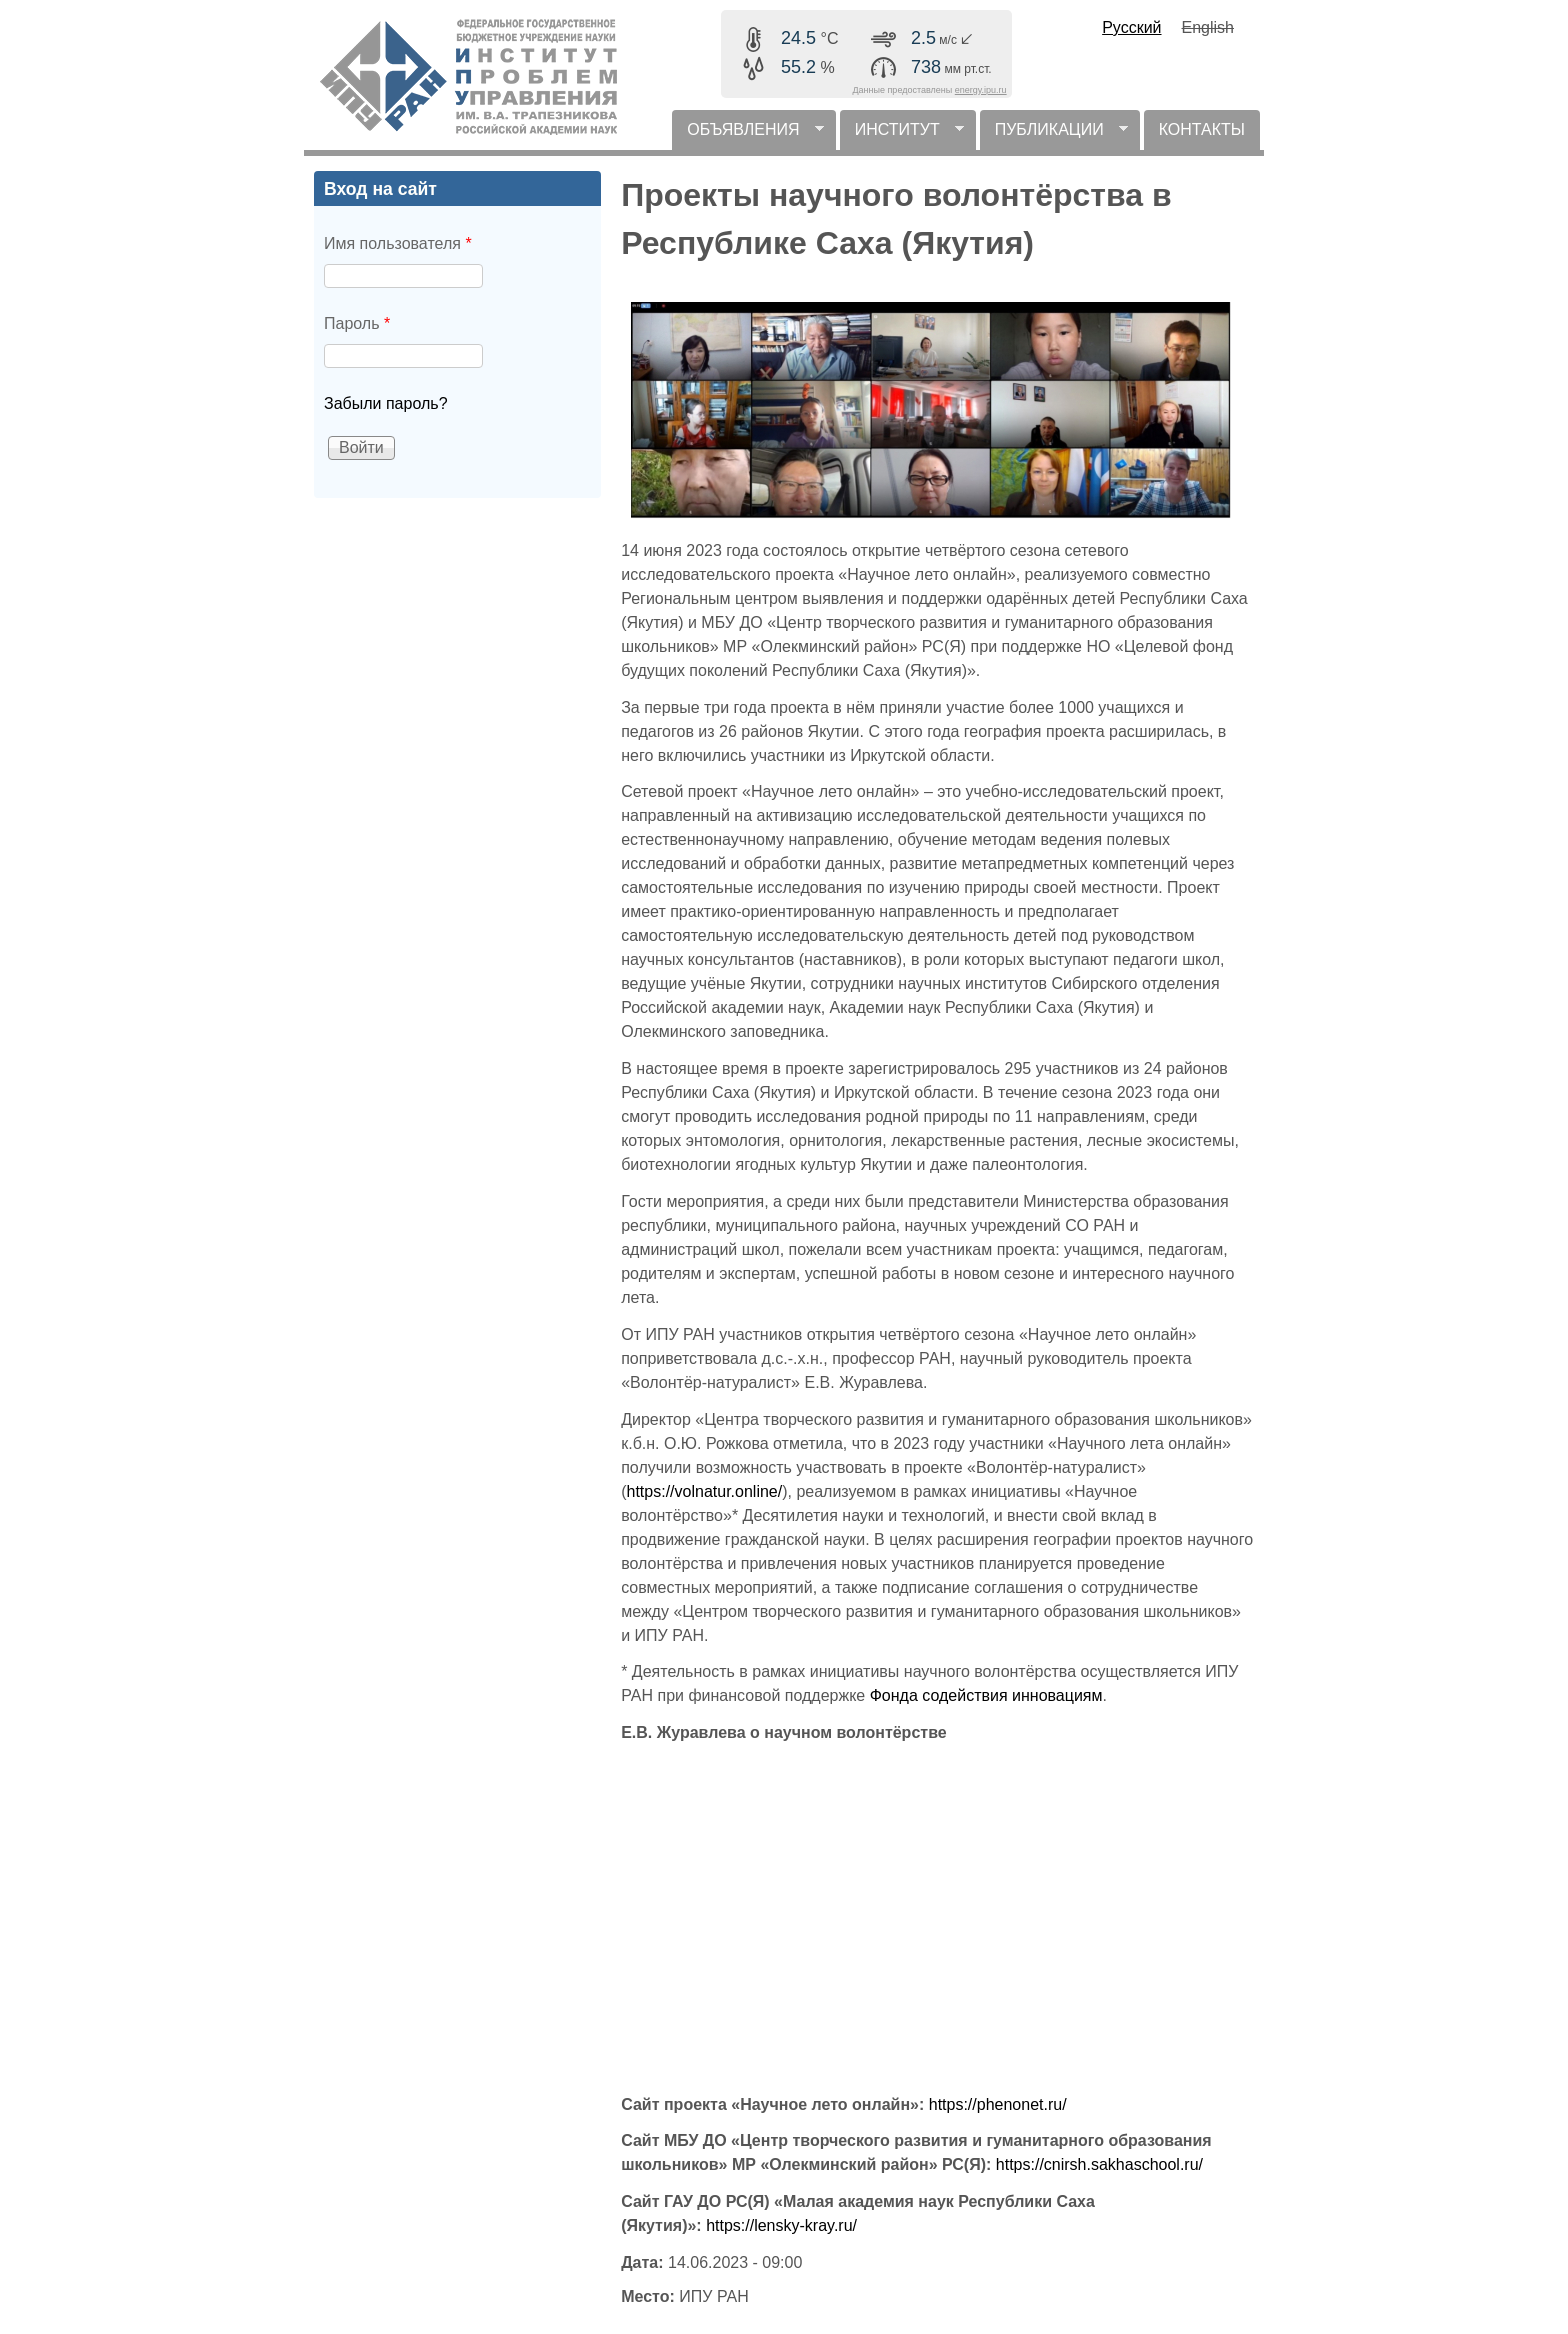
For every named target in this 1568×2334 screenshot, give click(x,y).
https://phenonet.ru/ (998, 2104)
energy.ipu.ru (981, 90)
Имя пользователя (398, 243)
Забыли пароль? (386, 403)
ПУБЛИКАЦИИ (1054, 135)
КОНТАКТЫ (1202, 129)
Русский (1131, 27)
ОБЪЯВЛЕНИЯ (747, 135)
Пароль (357, 323)
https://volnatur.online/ (705, 1491)
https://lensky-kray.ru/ (781, 2225)
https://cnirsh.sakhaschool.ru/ (1099, 2164)
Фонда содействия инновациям (986, 1695)
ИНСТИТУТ (902, 135)
